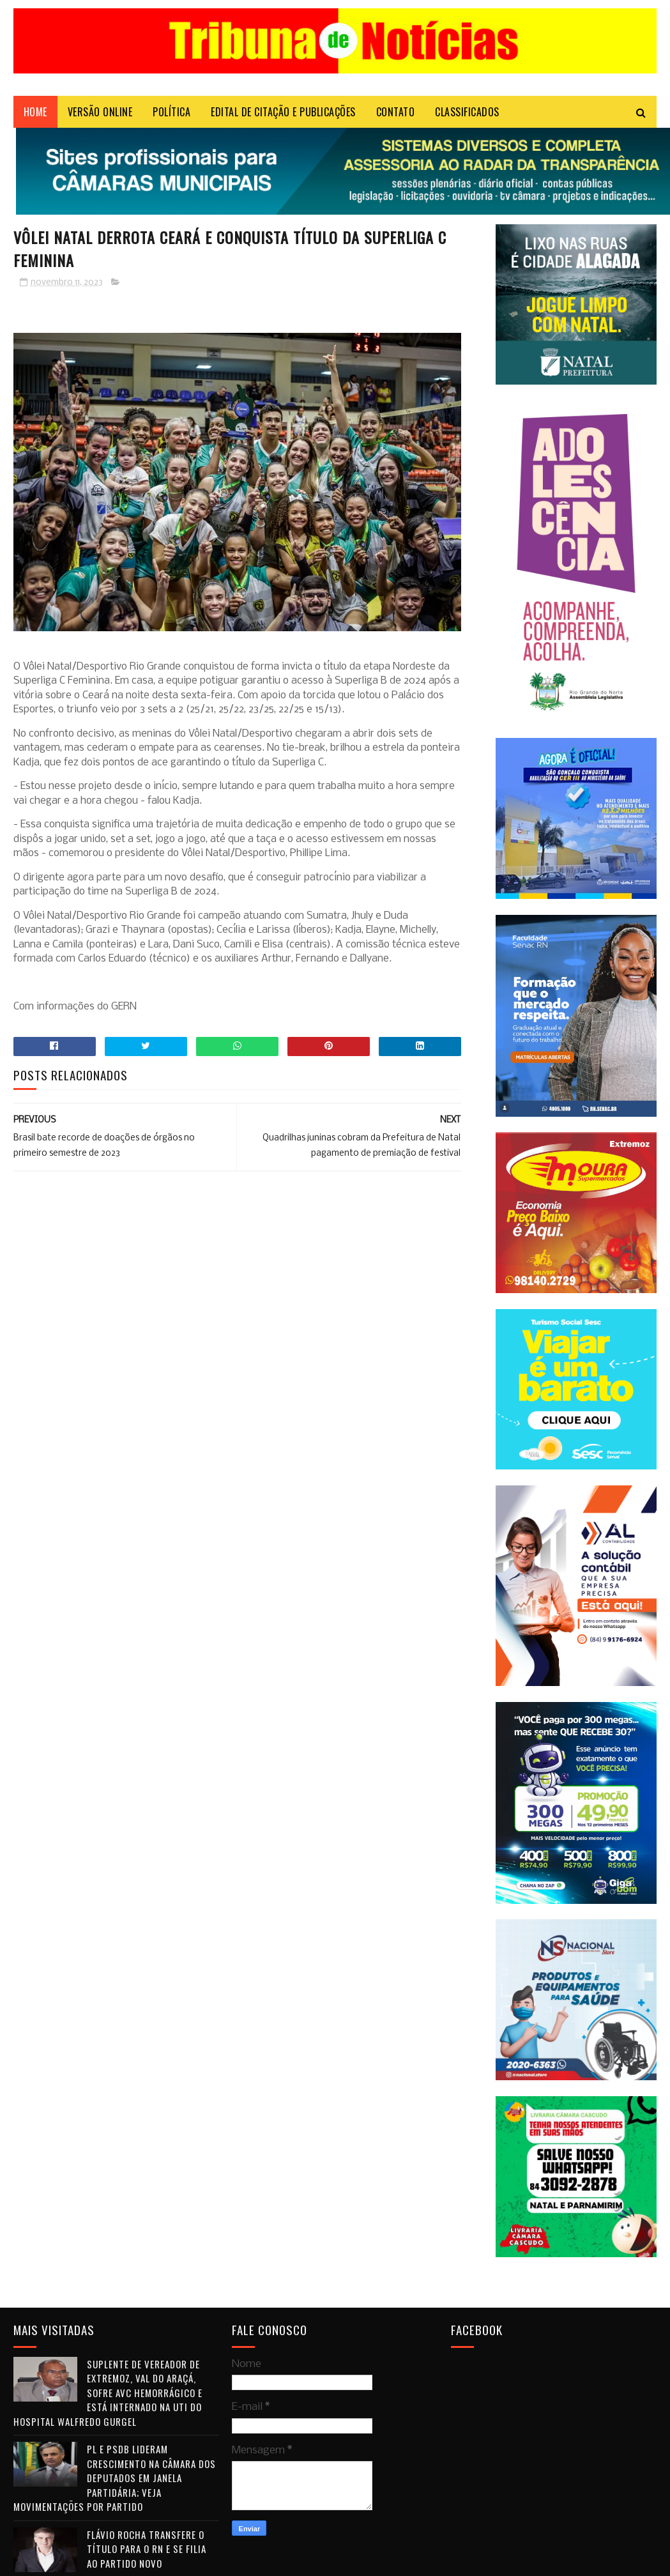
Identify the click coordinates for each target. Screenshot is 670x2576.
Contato (395, 111)
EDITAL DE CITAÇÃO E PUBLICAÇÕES (283, 111)
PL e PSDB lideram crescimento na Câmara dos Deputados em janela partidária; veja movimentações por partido (114, 2477)
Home (35, 111)
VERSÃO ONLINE (100, 111)
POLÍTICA (171, 111)
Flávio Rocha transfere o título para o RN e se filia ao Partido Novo (146, 2548)
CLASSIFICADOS (467, 111)
